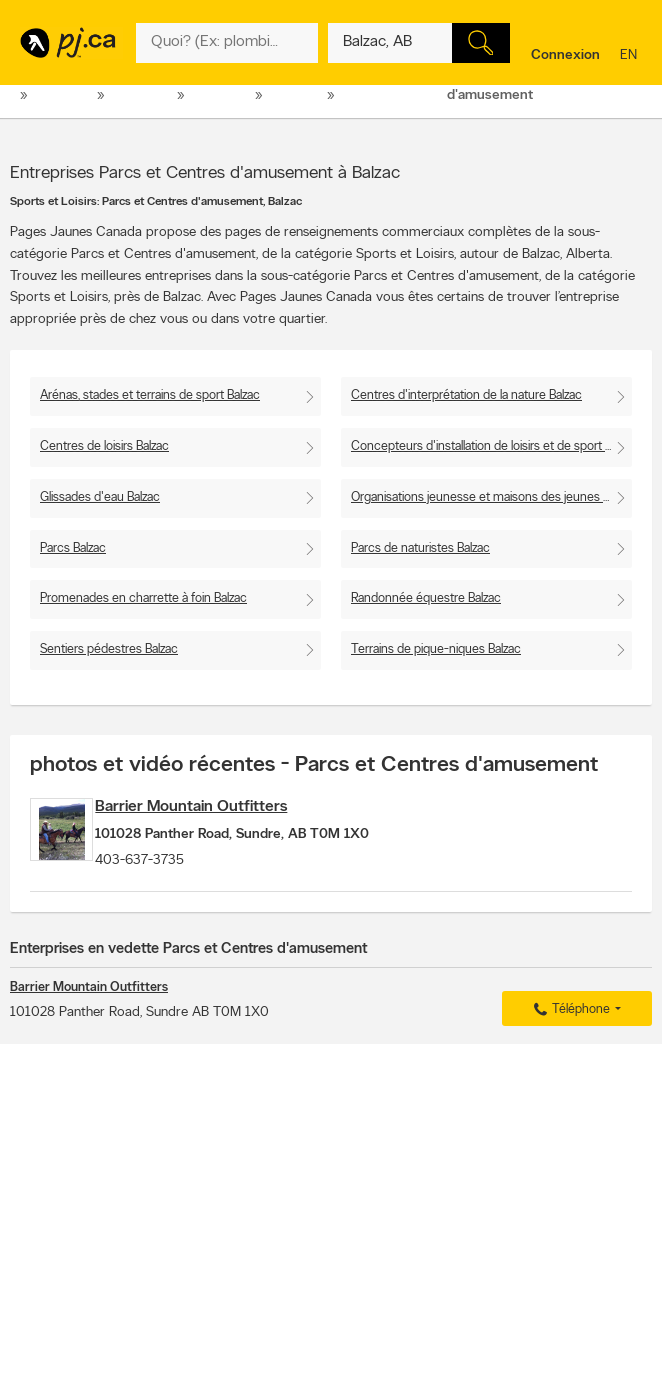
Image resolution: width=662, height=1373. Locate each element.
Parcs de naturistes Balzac (420, 548)
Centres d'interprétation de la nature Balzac (466, 395)
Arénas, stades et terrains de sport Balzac (150, 395)
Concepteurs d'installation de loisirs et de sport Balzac (491, 446)
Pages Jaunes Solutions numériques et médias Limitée (267, 1345)
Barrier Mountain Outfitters (236, 807)
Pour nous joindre (602, 1106)
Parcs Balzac (73, 548)
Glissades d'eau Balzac (100, 497)
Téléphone (569, 1027)
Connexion (565, 55)
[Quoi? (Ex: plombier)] (227, 43)
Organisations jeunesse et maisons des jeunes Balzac (491, 497)
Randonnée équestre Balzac (426, 598)
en (631, 56)
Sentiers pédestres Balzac (109, 649)
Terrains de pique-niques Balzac (436, 649)
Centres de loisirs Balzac (104, 446)
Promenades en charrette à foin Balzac (143, 598)
